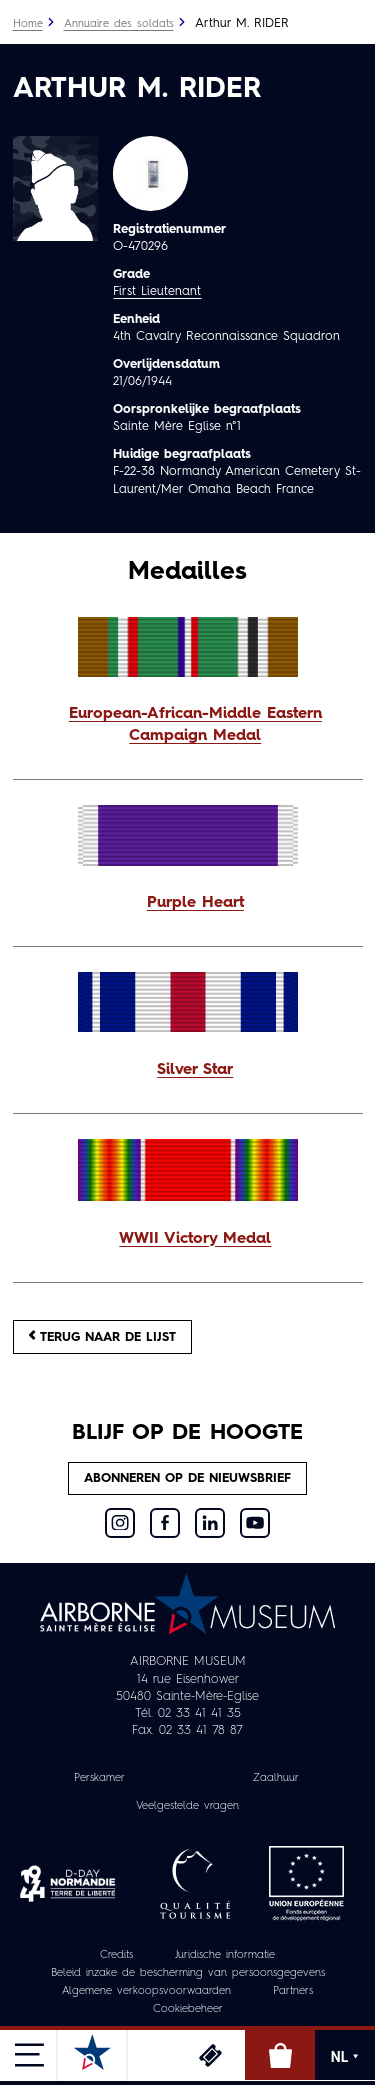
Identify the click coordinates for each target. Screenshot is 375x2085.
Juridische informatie (225, 1955)
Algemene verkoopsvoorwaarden (146, 1991)
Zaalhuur (276, 1778)
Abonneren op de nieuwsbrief (187, 1478)
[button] (188, 726)
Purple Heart (195, 903)
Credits (116, 1955)
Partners (293, 1991)
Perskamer (99, 1778)
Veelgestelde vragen (187, 1806)
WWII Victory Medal (195, 1239)
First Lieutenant (157, 291)
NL (345, 2057)
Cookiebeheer (188, 2009)
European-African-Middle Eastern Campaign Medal (195, 725)
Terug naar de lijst (102, 1336)
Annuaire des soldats (119, 24)
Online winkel (280, 2055)
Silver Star (195, 1070)
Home (28, 24)
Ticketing (210, 2055)
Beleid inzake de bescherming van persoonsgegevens (188, 1973)
